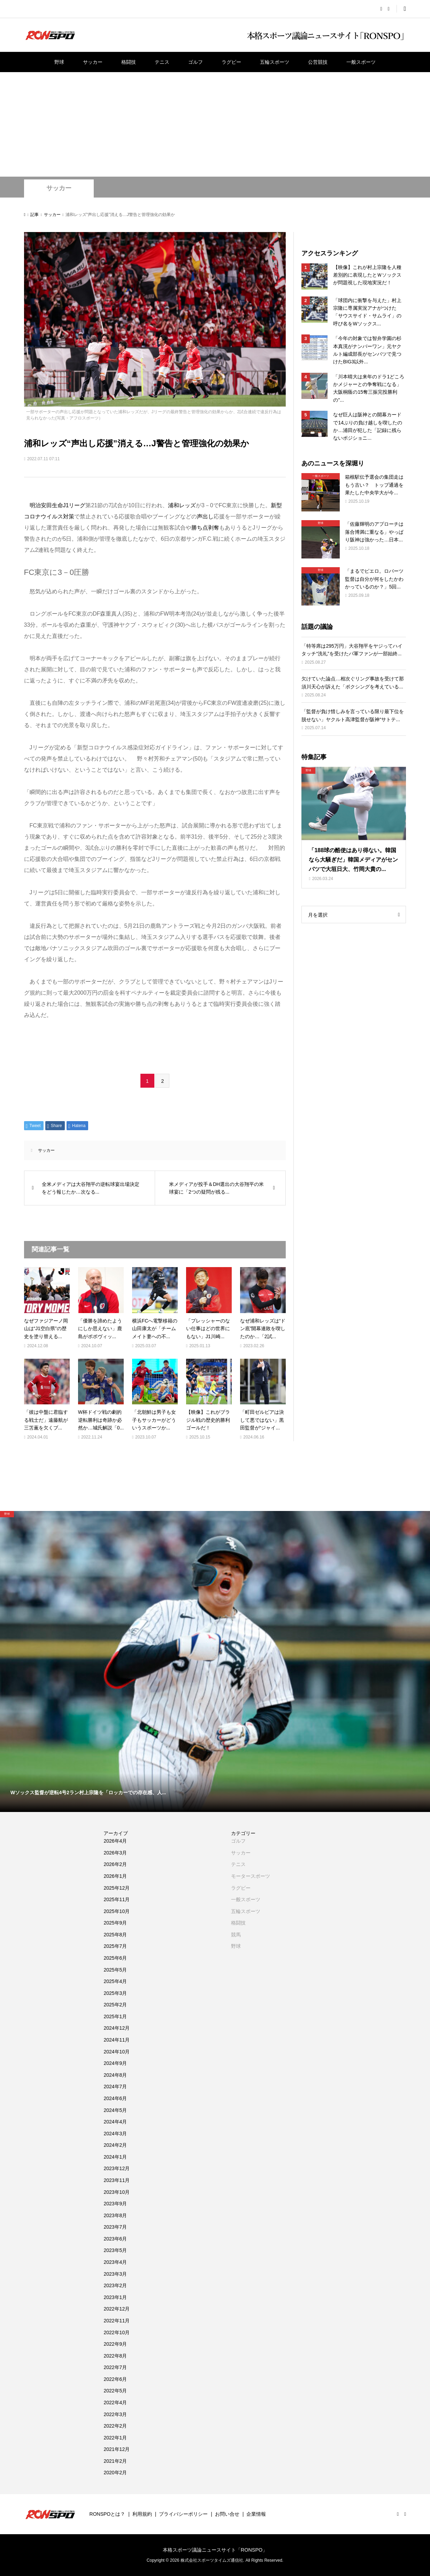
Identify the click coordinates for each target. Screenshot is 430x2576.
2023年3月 (115, 2274)
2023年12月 (116, 2168)
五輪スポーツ (274, 62)
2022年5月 (115, 2390)
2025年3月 (115, 1993)
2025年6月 (115, 1958)
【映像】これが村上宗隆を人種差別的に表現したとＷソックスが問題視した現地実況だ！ (367, 275)
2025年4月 (115, 1981)
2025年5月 (115, 1970)
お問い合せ (227, 2514)
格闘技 (128, 62)
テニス (162, 62)
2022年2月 (115, 2426)
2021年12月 (116, 2449)
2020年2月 (115, 2472)
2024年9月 (115, 2063)
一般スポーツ (361, 62)
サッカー (92, 62)
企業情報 (256, 2514)
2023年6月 (115, 2239)
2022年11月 (116, 2320)
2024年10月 (116, 2051)
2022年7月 (115, 2367)
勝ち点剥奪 (205, 528)
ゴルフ (195, 62)
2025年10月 (116, 1911)
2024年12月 (116, 2028)
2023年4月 (115, 2262)
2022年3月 (115, 2414)
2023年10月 (116, 2192)
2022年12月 (116, 2309)
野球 (59, 62)
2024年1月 (115, 2157)
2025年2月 (115, 2004)
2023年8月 (115, 2215)
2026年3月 (115, 1853)
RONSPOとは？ (107, 2514)
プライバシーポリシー (183, 2514)
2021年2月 (115, 2461)
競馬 (236, 1934)
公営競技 (318, 62)
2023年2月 (115, 2285)
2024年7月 (115, 2086)
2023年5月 (115, 2250)
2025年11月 (116, 1899)
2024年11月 (116, 2040)
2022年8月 (115, 2356)
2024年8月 (115, 2075)
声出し (205, 516)
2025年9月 (115, 1923)
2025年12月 (116, 1888)
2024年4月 (115, 2121)
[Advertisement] (215, 124)
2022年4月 (115, 2402)
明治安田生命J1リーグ (58, 505)
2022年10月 (116, 2332)
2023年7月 (115, 2227)
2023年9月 (115, 2203)
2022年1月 (115, 2437)
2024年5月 (115, 2110)
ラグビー (231, 62)
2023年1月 (115, 2297)
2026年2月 (115, 1864)
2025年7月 (115, 1946)
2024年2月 (115, 2145)
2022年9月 (115, 2344)
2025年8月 (115, 1934)
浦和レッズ (182, 505)
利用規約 (142, 2514)
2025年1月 (115, 2016)
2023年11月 (116, 2180)
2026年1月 (115, 1876)
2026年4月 (115, 1841)
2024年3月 (115, 2133)
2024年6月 (115, 2098)
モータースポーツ (250, 1876)
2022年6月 (115, 2379)
